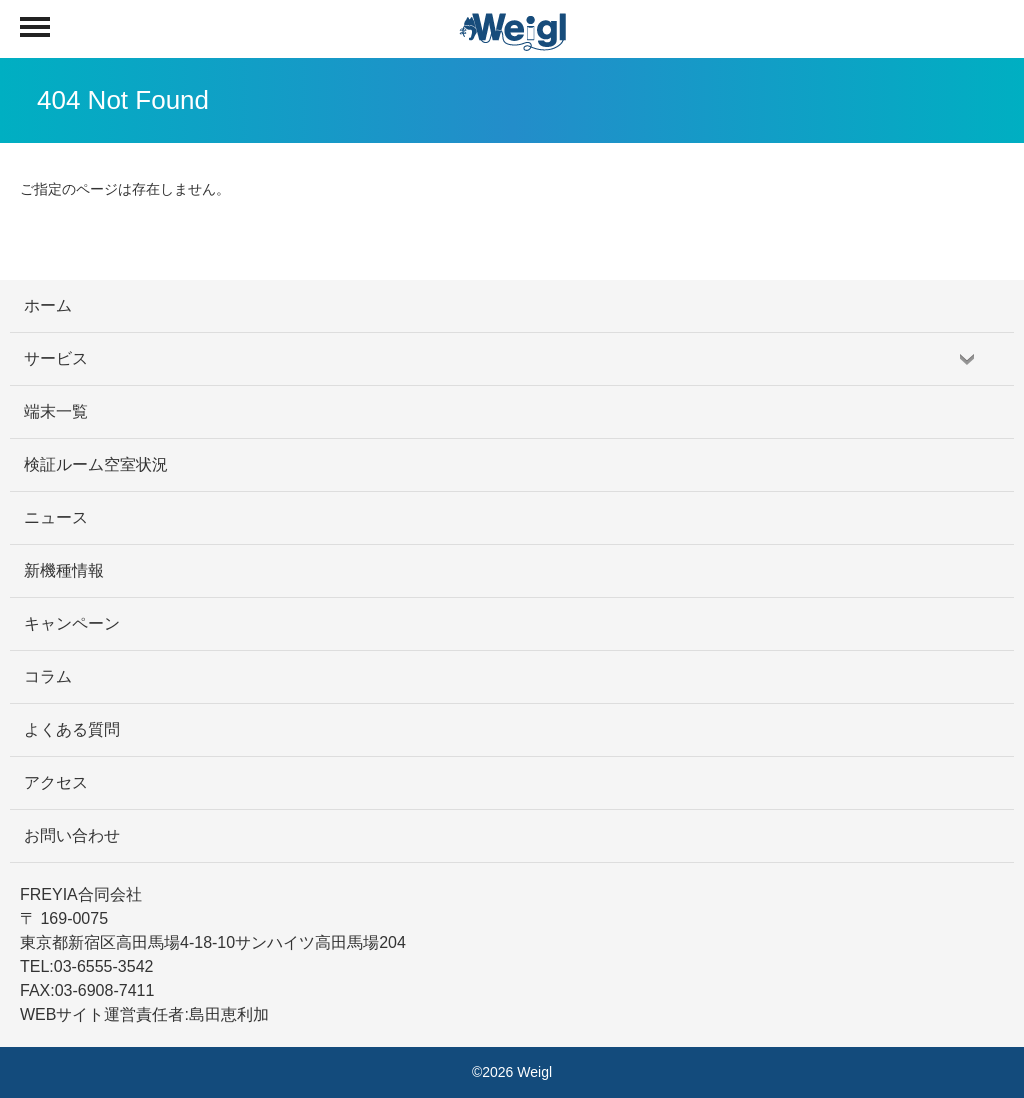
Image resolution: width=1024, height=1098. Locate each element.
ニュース (56, 517)
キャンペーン (72, 623)
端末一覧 (56, 411)
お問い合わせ (72, 835)
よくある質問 (72, 729)
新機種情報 (64, 570)
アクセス (56, 782)
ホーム (48, 305)
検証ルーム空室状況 (96, 464)
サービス (56, 358)
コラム (48, 676)
